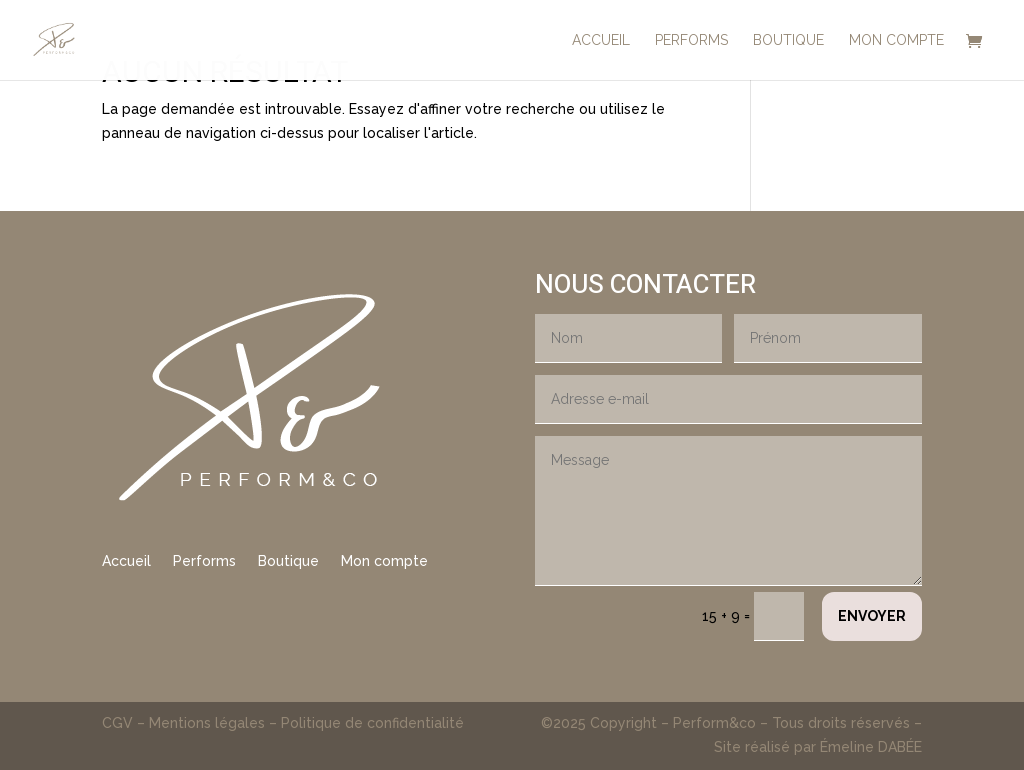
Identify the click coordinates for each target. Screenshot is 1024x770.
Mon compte (384, 561)
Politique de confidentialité (372, 723)
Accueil (126, 561)
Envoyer (872, 616)
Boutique (288, 561)
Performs (204, 561)
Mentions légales (207, 723)
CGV (119, 723)
